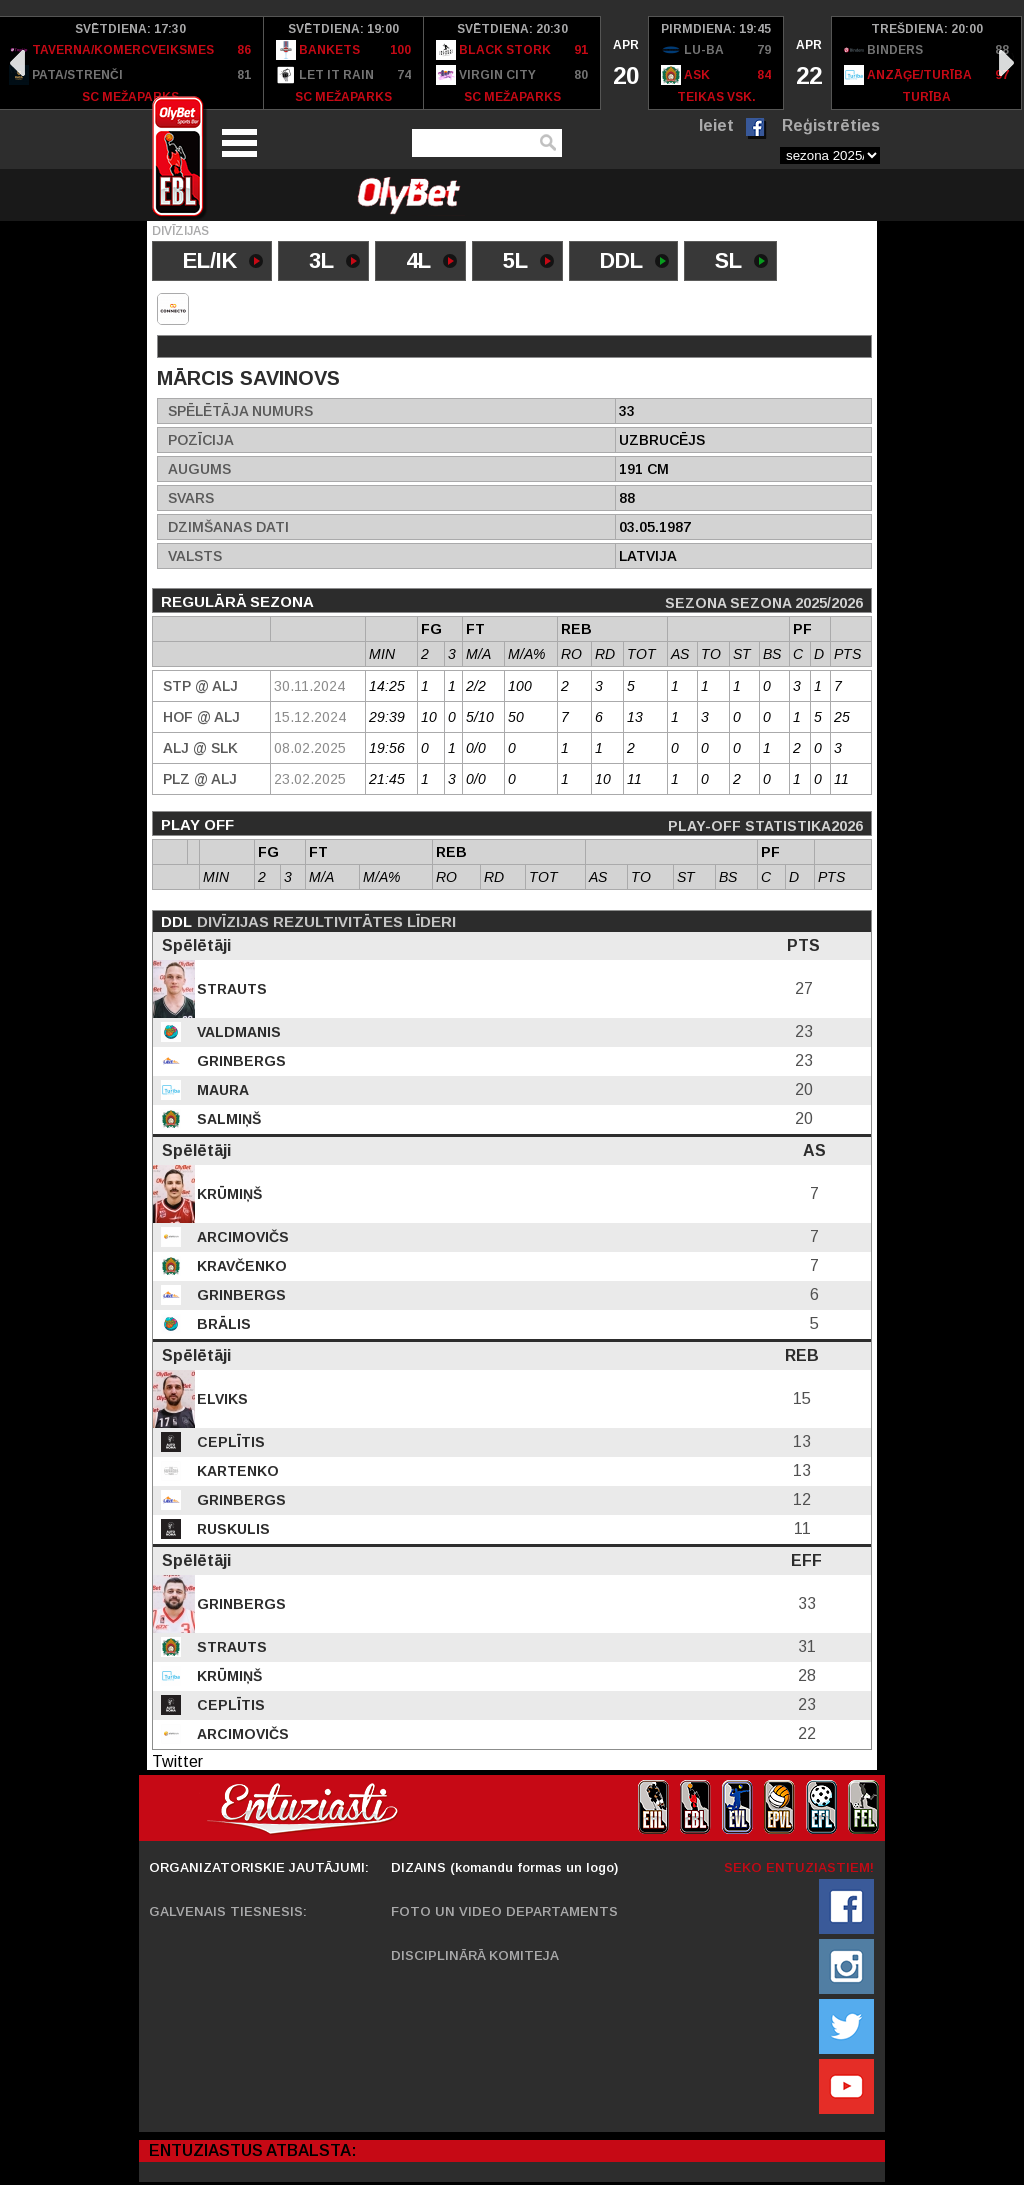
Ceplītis (229, 1442)
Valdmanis (237, 1032)
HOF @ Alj (201, 717)
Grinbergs (239, 1061)
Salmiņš (227, 1119)
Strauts (230, 989)
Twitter (177, 1761)
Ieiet (716, 125)
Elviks (220, 1399)
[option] (344, 63)
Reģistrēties (831, 125)
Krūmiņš (227, 1194)
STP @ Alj (200, 686)
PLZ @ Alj (200, 779)
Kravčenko (240, 1266)
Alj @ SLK (200, 748)
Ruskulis (231, 1529)
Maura (221, 1090)
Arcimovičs (241, 1237)
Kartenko (236, 1471)
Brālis (222, 1324)
